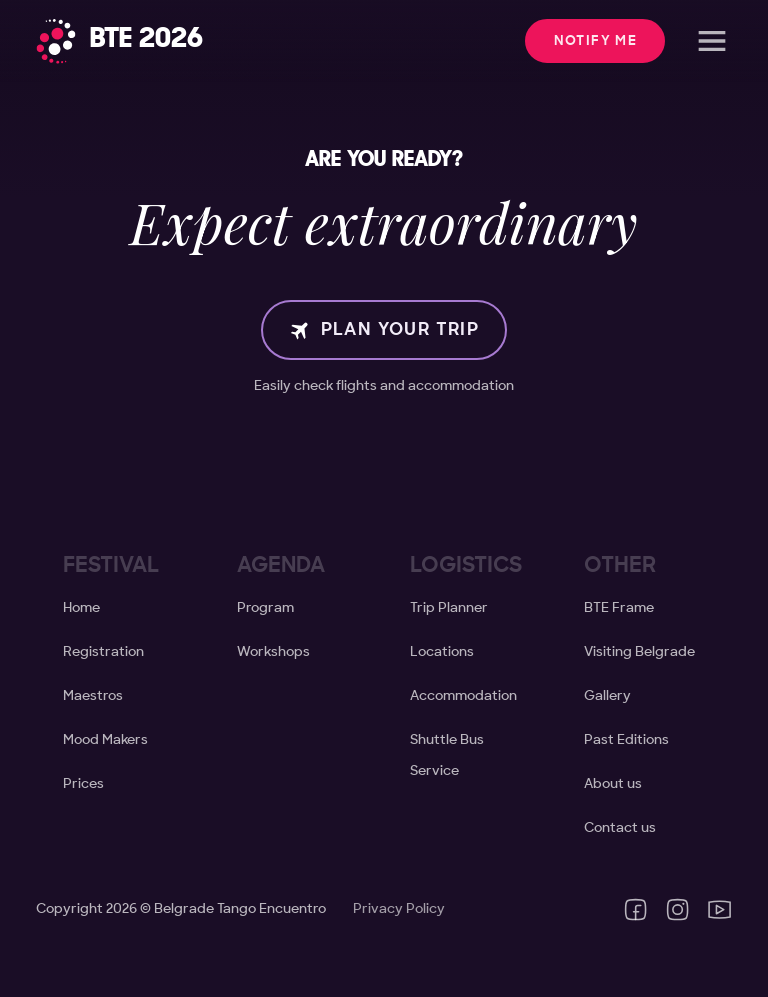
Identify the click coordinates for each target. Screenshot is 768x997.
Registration (103, 652)
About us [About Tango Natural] (613, 784)
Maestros (93, 696)
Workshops (273, 652)
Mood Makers (105, 740)
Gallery (607, 696)
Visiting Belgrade (639, 652)
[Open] (712, 41)
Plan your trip (384, 330)
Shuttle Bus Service (447, 755)
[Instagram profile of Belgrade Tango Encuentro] (677, 909)
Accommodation (463, 696)
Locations (442, 652)
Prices (83, 784)
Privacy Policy (399, 909)
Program (265, 608)
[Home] (119, 41)
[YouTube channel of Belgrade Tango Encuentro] (719, 909)
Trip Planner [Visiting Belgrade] (449, 608)
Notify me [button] (596, 41)
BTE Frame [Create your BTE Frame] (619, 608)
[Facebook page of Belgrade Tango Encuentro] (635, 909)
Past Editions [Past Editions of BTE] (626, 740)
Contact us (620, 828)
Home (81, 608)
